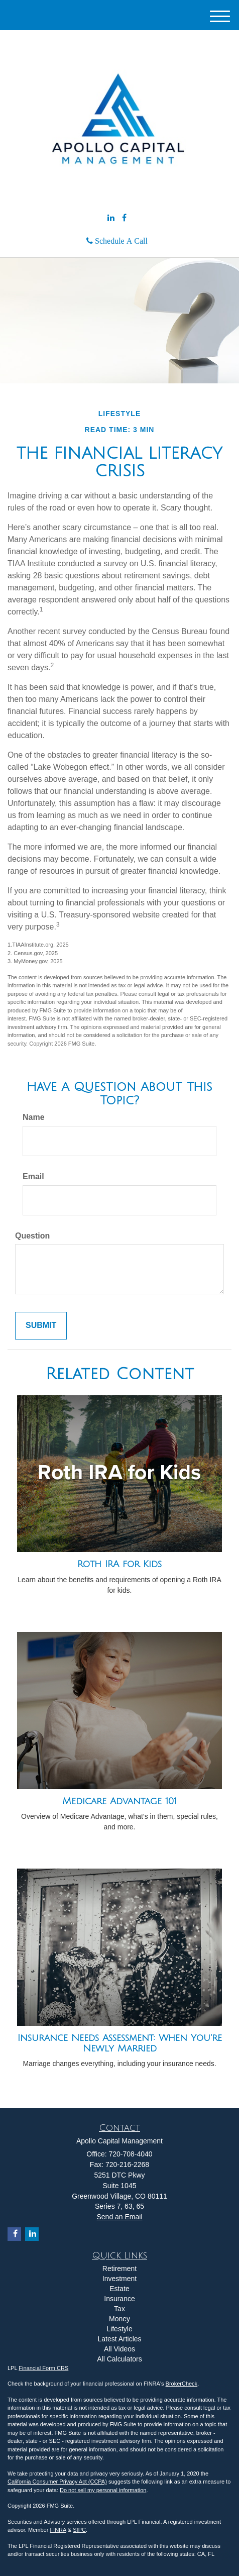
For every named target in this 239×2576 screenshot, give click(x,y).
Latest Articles (119, 2339)
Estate (119, 2289)
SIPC (79, 2530)
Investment (119, 2279)
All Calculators (119, 2359)
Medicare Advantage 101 (119, 1801)
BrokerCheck (182, 2384)
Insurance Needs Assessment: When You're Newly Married (120, 2043)
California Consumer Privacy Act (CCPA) (57, 2482)
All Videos (119, 2349)
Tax (119, 2309)
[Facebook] (124, 218)
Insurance (119, 2299)
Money (119, 2319)
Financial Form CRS (43, 2368)
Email (33, 1176)
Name (34, 1117)
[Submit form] (41, 1325)
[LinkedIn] (110, 218)
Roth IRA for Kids (119, 1564)
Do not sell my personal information (103, 2490)
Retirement (119, 2268)
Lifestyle (119, 2329)
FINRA (58, 2530)
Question (32, 1235)
